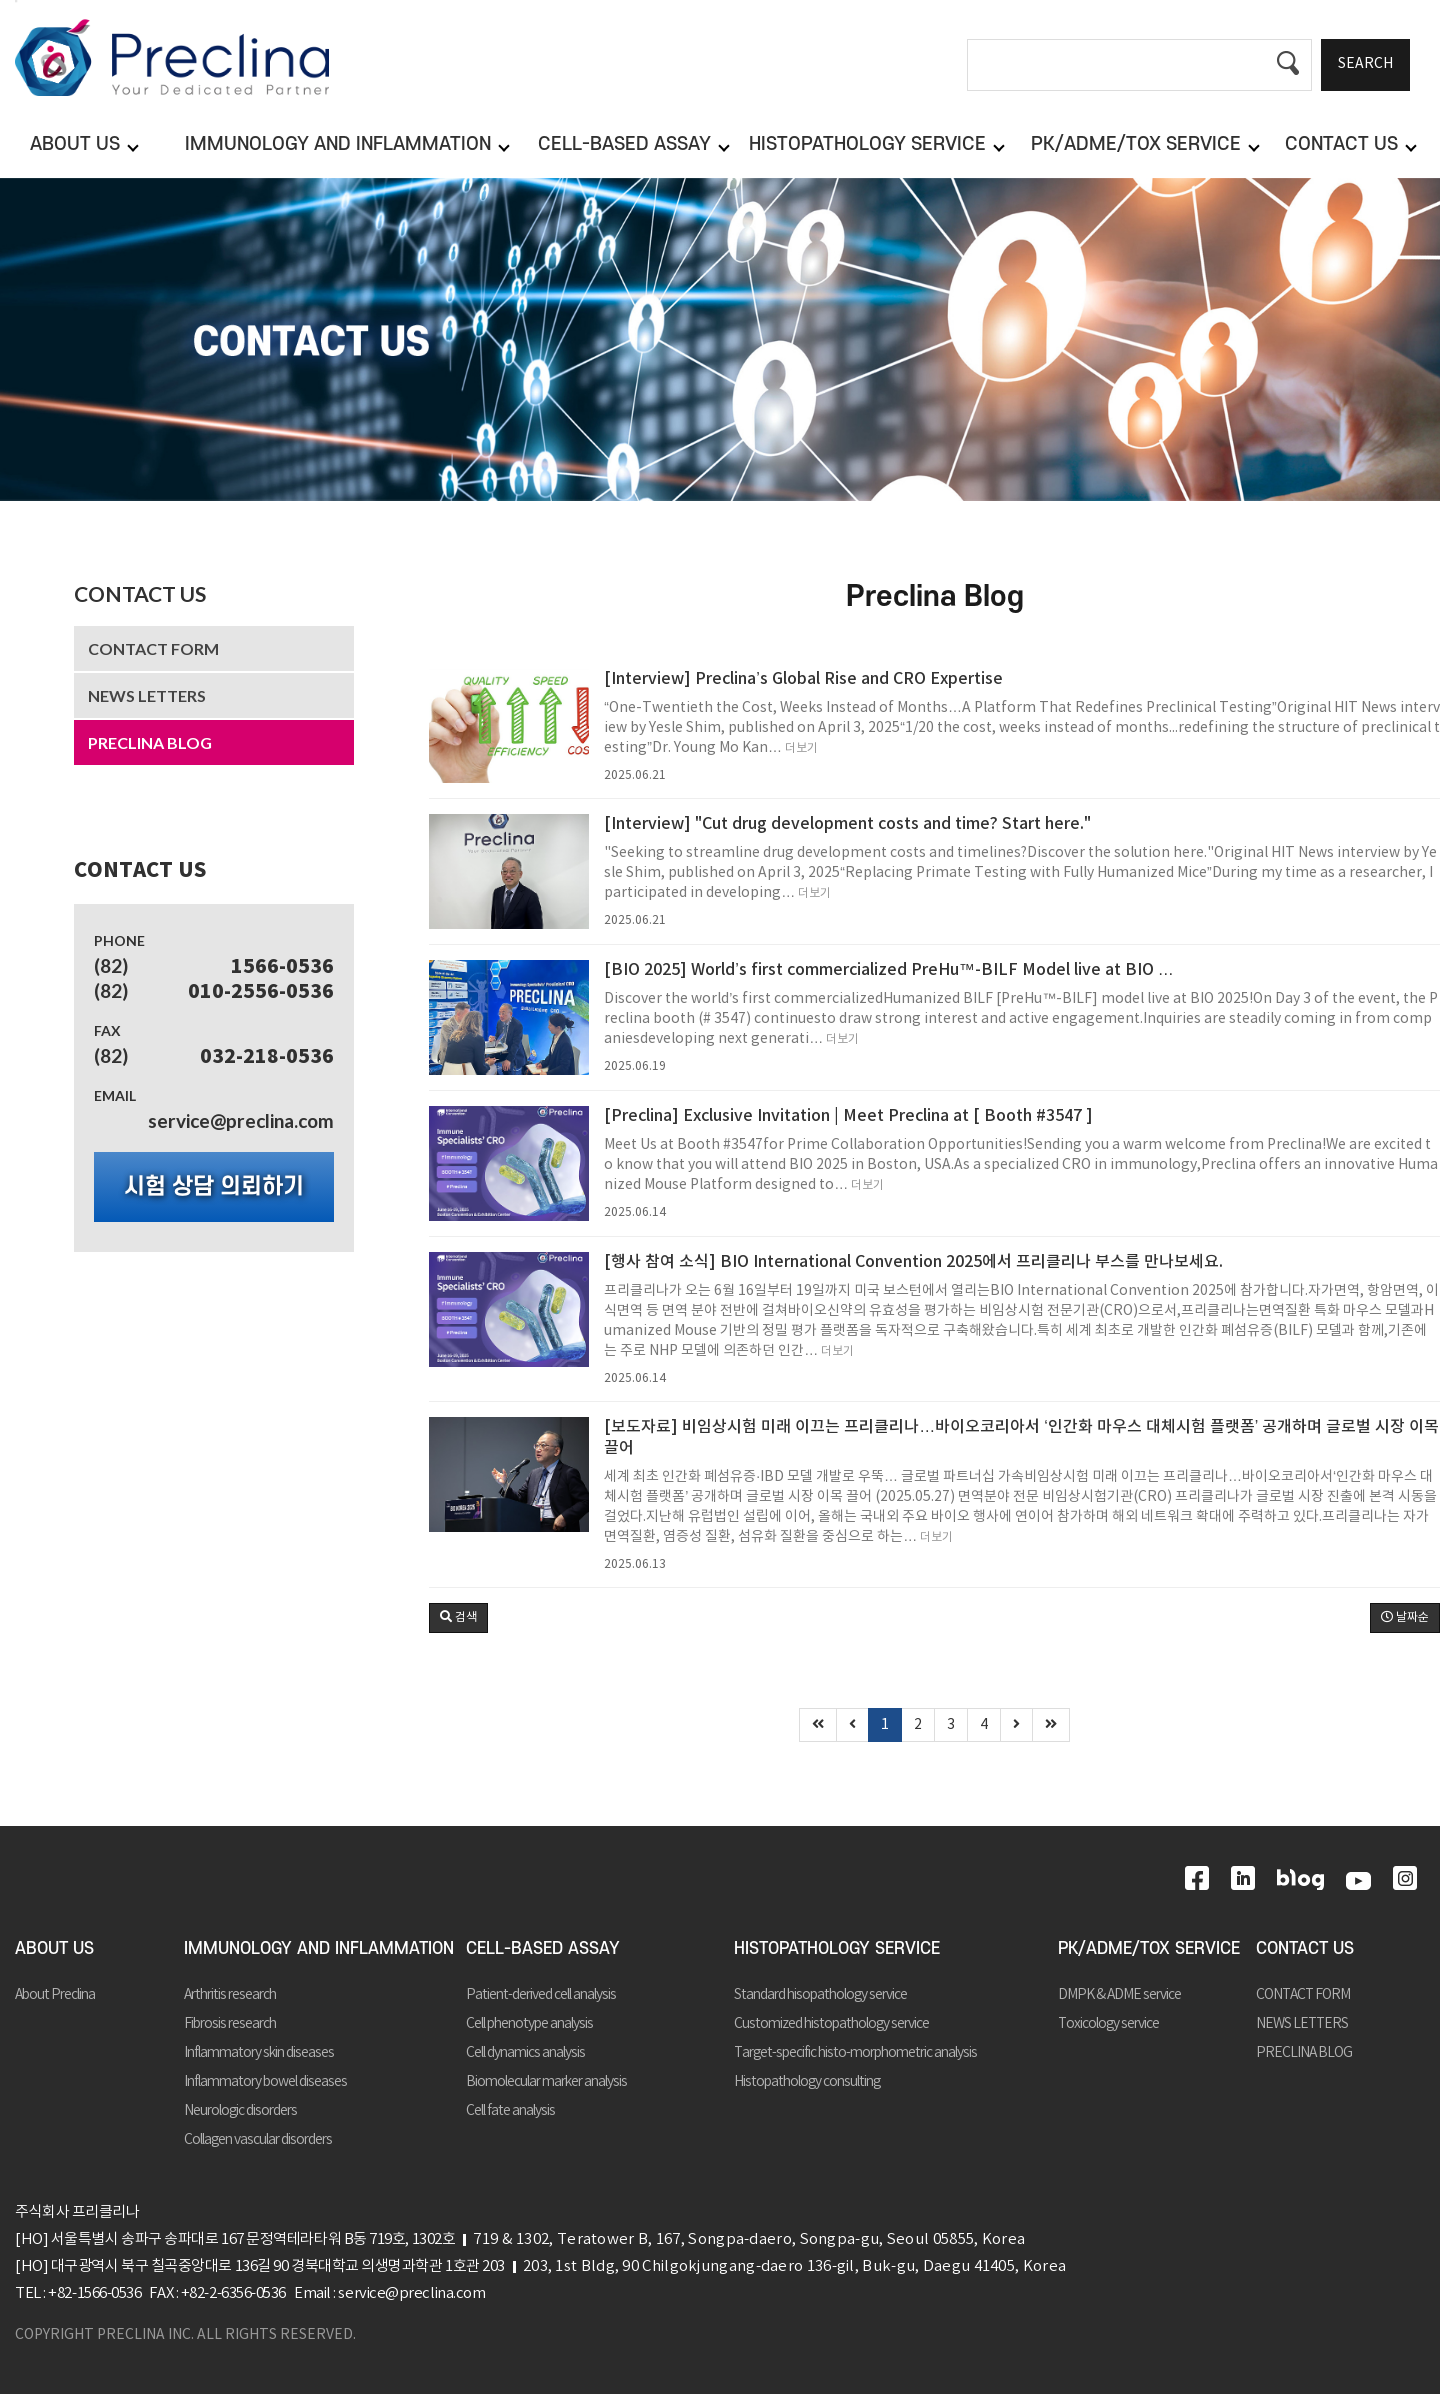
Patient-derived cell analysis (541, 1995)
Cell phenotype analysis (529, 2024)
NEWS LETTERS (147, 695)
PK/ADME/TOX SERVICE (1149, 1949)
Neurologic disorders (240, 2111)
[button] (458, 1618)
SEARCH (1365, 64)
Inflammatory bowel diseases (265, 2082)
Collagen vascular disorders (258, 2140)
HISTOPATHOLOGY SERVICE (837, 1949)
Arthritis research (230, 1995)
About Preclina (55, 1995)
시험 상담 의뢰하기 (214, 1187)
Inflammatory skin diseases (259, 2053)
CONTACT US (140, 593)
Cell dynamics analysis (525, 2053)
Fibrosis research (230, 2024)
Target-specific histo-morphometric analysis (855, 2053)
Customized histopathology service (831, 2024)
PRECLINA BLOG (150, 742)
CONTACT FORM (153, 648)
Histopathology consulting (807, 2082)
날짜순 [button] (1405, 1617)
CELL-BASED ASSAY (543, 1949)
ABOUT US (54, 1949)
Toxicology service (1108, 2024)
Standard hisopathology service (820, 1995)
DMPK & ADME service (1119, 1995)
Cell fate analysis (510, 2111)
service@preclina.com (241, 1120)
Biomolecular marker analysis (546, 2082)
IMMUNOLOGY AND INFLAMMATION (319, 1949)
